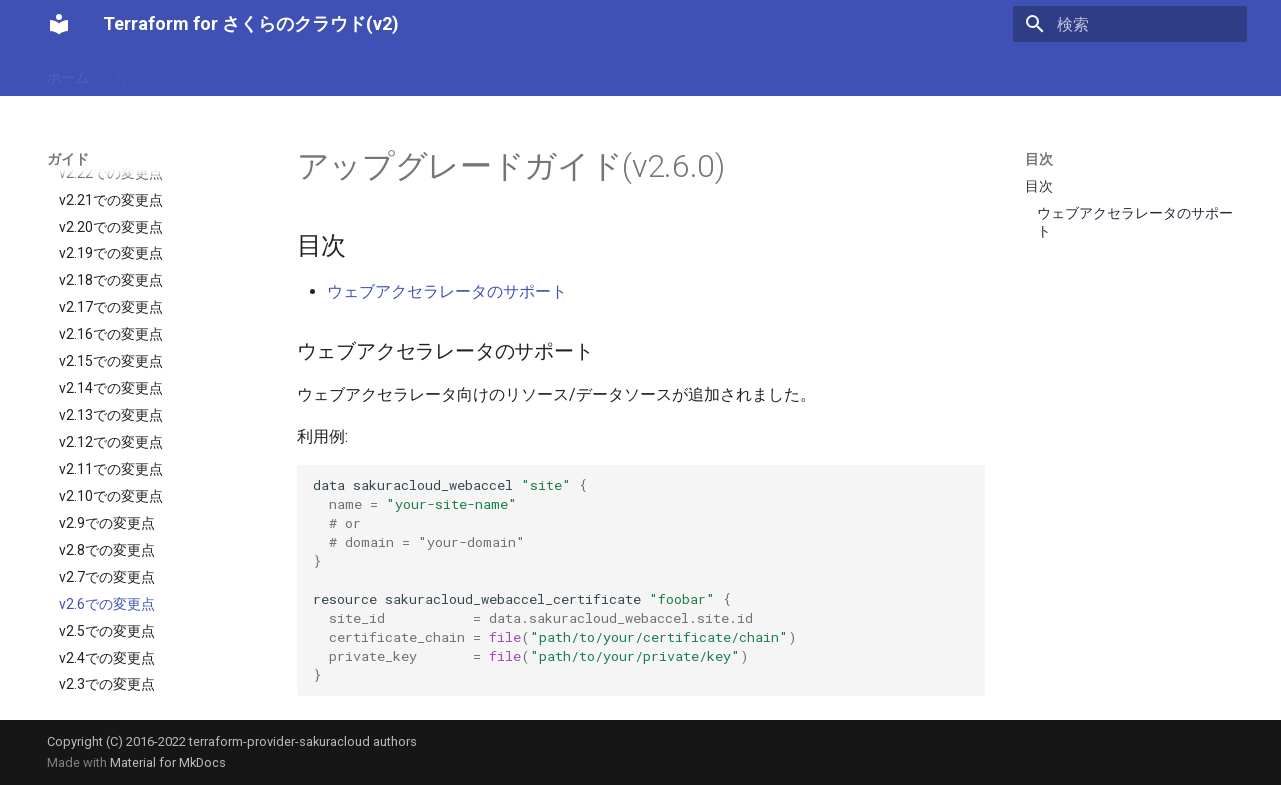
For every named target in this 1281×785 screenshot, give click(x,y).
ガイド (134, 73)
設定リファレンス (235, 73)
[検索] (1130, 24)
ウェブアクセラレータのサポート (447, 291)
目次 (1039, 159)
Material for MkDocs (168, 762)
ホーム (68, 73)
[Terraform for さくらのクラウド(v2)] (59, 24)
